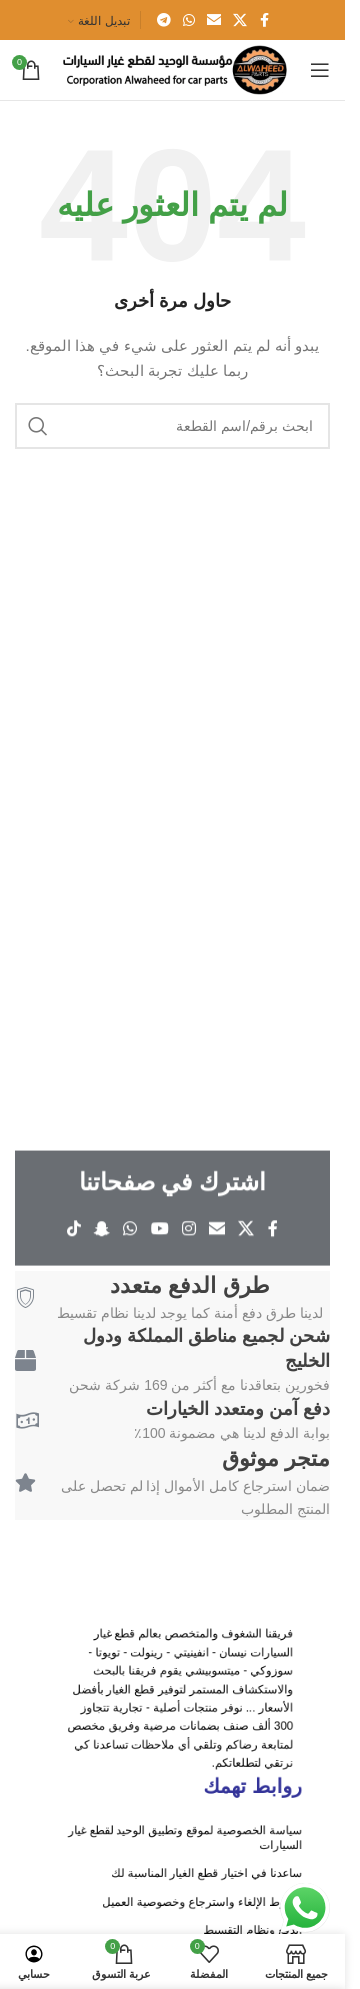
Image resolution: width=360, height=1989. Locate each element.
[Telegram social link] (164, 20)
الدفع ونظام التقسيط (214, 1922)
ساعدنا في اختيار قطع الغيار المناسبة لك (190, 1893)
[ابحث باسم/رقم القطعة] (172, 426)
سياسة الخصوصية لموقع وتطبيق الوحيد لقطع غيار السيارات (179, 1874)
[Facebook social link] (265, 20)
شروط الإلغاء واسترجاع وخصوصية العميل (188, 1907)
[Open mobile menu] (320, 70)
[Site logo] (174, 69)
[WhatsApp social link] (189, 20)
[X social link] (240, 20)
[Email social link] (214, 20)
